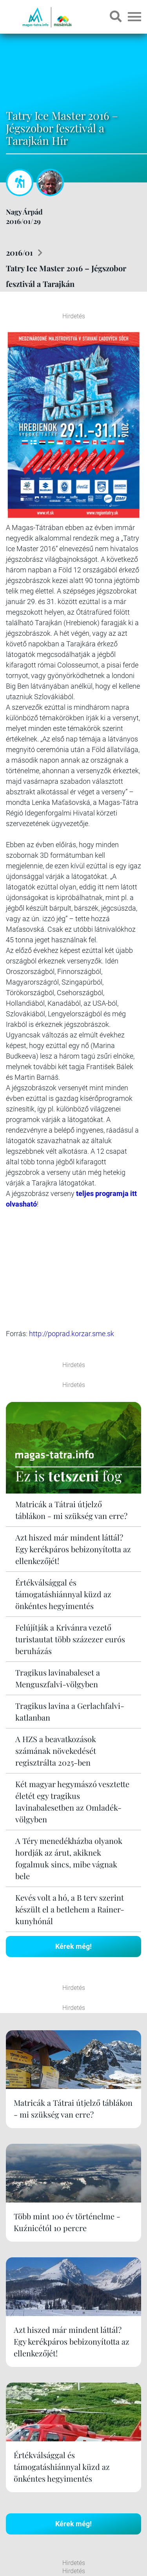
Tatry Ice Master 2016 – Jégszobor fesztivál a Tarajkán (66, 276)
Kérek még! (73, 1751)
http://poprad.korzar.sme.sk (71, 1152)
